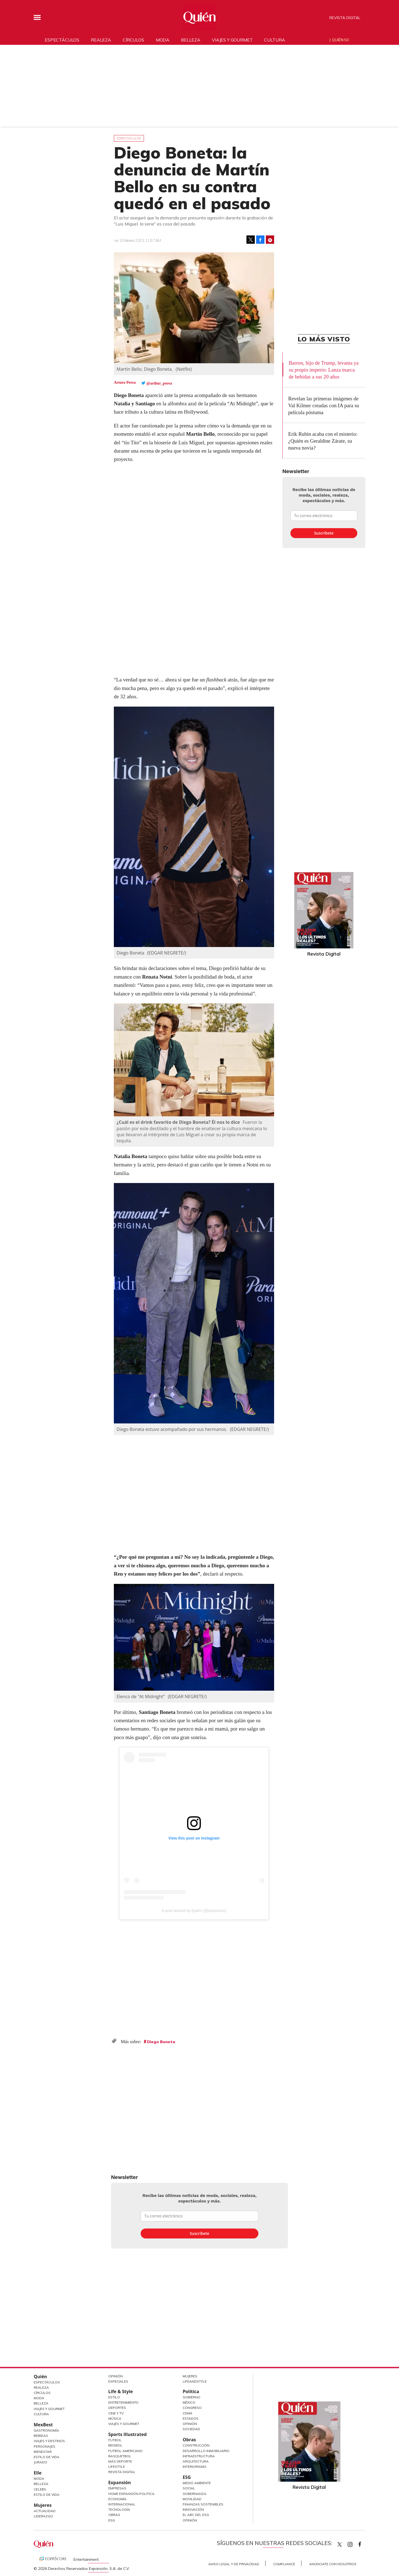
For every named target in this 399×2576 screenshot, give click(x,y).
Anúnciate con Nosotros (332, 2564)
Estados (190, 2418)
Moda (162, 40)
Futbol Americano (125, 2451)
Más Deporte (120, 2461)
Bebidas (41, 2436)
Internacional (121, 2504)
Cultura (274, 40)
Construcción (196, 2445)
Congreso (192, 2408)
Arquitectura (196, 2461)
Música (114, 2418)
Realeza (101, 40)
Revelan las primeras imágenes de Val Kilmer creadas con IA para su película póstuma (323, 405)
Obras (114, 2515)
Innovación (193, 2509)
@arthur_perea (159, 383)
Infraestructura (199, 2456)
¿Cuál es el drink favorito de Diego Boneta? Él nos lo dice (179, 1122)
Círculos (133, 40)
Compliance (284, 2564)
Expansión (119, 2482)
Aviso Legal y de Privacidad (233, 2564)
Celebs (40, 2489)
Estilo (114, 2397)
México (189, 2402)
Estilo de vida (46, 2494)
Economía (117, 2499)
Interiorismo (194, 2467)
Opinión (115, 2376)
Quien (339, 2544)
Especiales (118, 2381)
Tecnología (119, 2509)
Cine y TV (116, 2413)
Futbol (115, 2440)
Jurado (40, 2462)
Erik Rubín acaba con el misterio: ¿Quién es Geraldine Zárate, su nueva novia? (323, 441)
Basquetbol (119, 2456)
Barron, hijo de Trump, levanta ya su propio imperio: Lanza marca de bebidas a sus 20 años (324, 370)
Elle (37, 2473)
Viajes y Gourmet (49, 2409)
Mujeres (43, 2505)
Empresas (117, 2488)
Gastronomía (46, 2430)
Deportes (117, 2408)
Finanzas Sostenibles (203, 2504)
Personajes (44, 2446)
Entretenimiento (123, 2402)
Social (189, 2488)
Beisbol (115, 2445)
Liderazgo (43, 2516)
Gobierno (191, 2397)
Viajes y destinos (49, 2441)
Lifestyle (116, 2467)
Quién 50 (340, 39)
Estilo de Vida (46, 2457)
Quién (40, 2376)
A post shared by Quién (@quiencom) (194, 1910)
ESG (111, 2520)
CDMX (187, 2413)
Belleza (190, 40)
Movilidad (192, 2499)
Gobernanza (194, 2494)
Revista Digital (344, 17)
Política (191, 2391)
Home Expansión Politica (131, 2494)
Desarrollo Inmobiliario (206, 2451)
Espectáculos (62, 40)
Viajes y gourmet (232, 40)
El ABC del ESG (196, 2515)
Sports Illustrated (127, 2434)
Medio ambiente (197, 2483)
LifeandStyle (195, 2381)
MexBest (43, 2425)
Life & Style (120, 2391)
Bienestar (43, 2452)
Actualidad (45, 2511)
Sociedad (191, 2429)
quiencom (355, 2543)
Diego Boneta (161, 2041)
